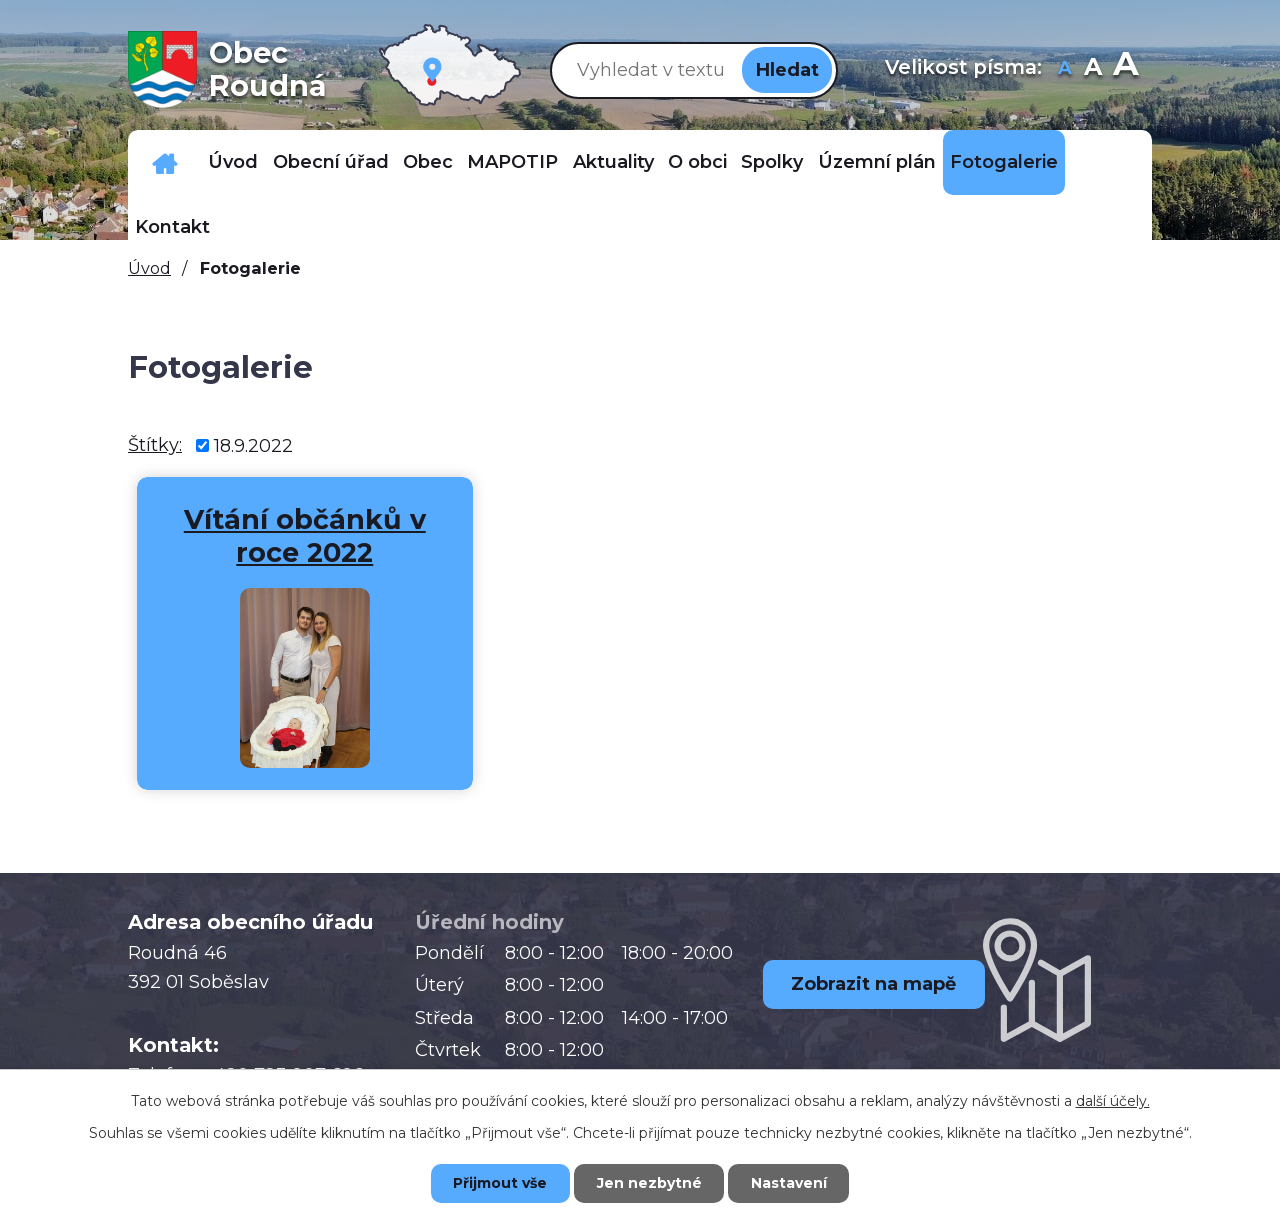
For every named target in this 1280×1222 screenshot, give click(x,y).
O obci (697, 162)
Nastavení (790, 1183)
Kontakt (172, 227)
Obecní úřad (331, 162)
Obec (428, 162)
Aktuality (613, 162)
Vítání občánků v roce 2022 (296, 536)
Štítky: (155, 445)
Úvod (233, 162)
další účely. (1113, 1101)
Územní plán (877, 162)
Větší (1125, 69)
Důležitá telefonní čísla (164, 162)
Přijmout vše (500, 1183)
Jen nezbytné (649, 1183)
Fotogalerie (1004, 162)
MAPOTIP (512, 162)
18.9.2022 (253, 445)
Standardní (1093, 69)
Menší (1065, 69)
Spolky (772, 162)
